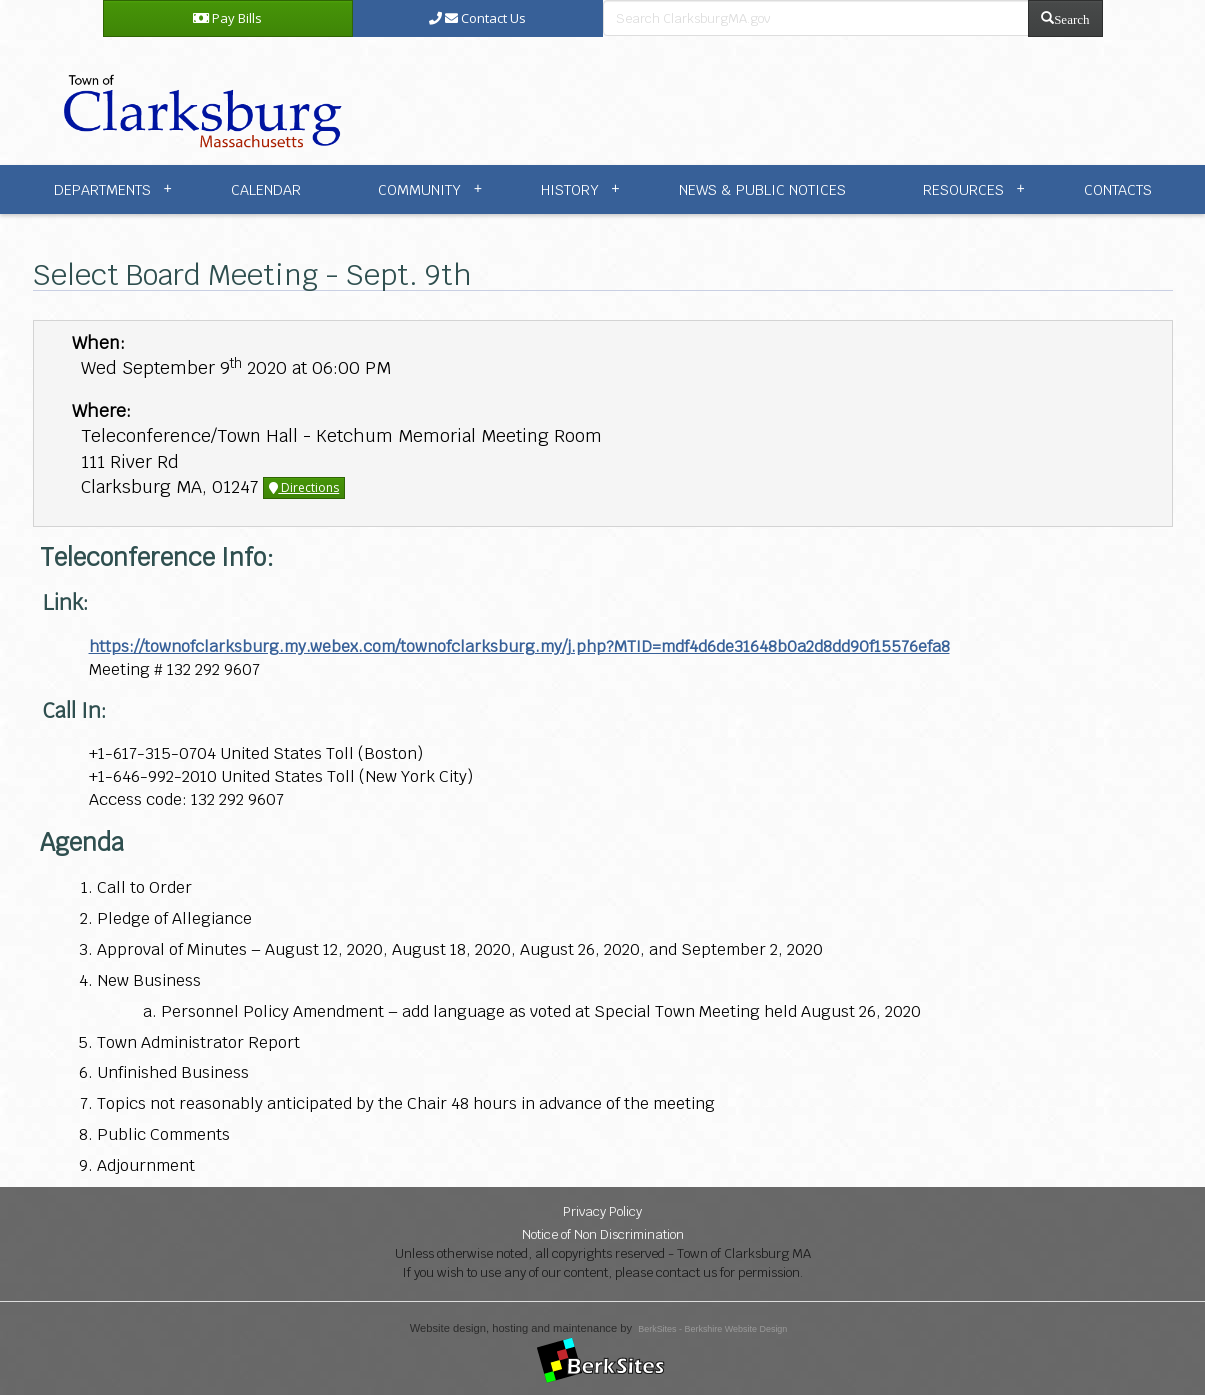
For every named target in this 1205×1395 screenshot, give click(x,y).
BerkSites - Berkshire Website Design (712, 1329)
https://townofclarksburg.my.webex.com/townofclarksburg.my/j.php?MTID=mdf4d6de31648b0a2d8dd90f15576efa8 (519, 646)
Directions (304, 487)
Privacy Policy (602, 1211)
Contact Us (477, 18)
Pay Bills (227, 18)
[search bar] (816, 18)
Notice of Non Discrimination (603, 1234)
